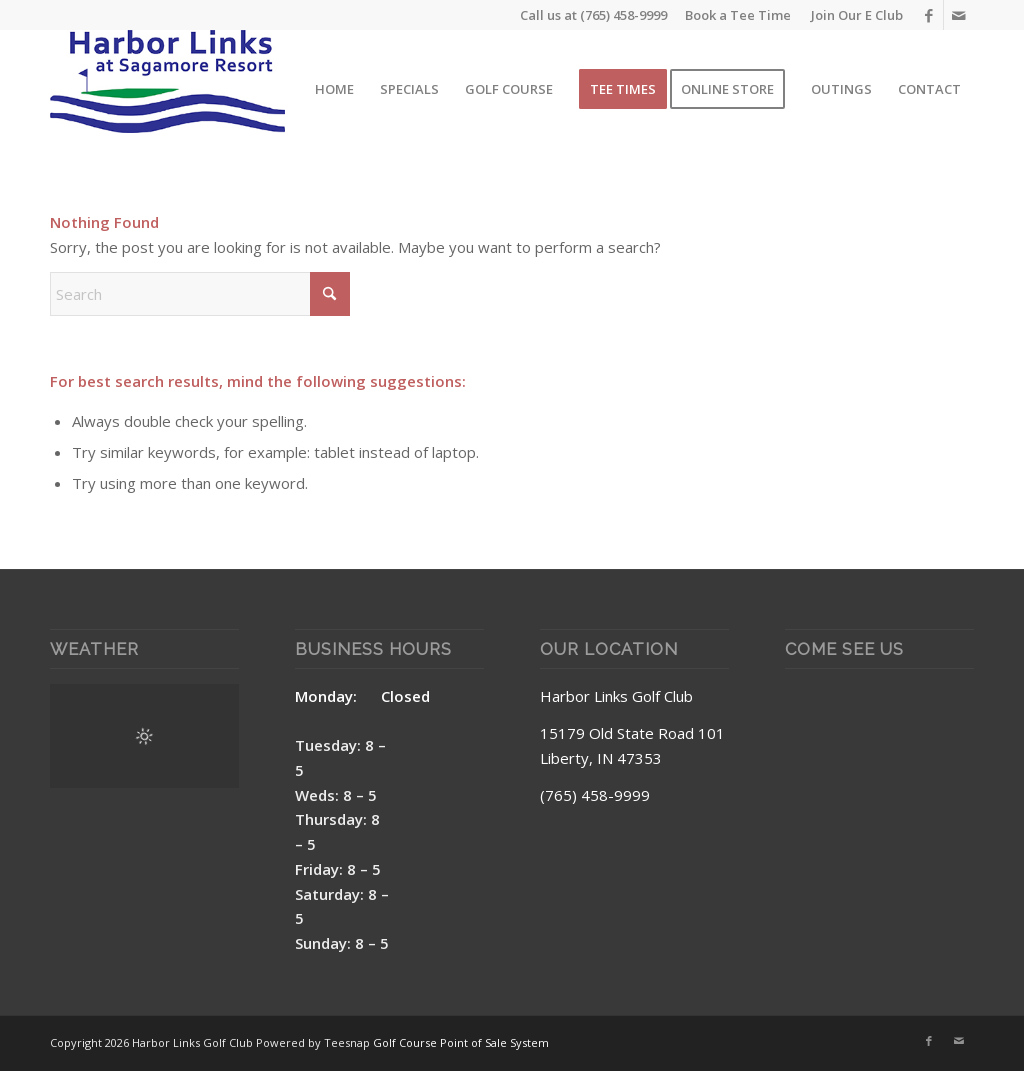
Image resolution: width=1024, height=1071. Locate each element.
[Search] (200, 294)
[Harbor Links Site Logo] (167, 89)
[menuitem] (852, 15)
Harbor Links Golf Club (616, 696)
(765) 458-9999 (623, 15)
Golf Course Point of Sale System (461, 1042)
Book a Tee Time (738, 15)
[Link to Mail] (959, 15)
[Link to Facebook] (928, 15)
